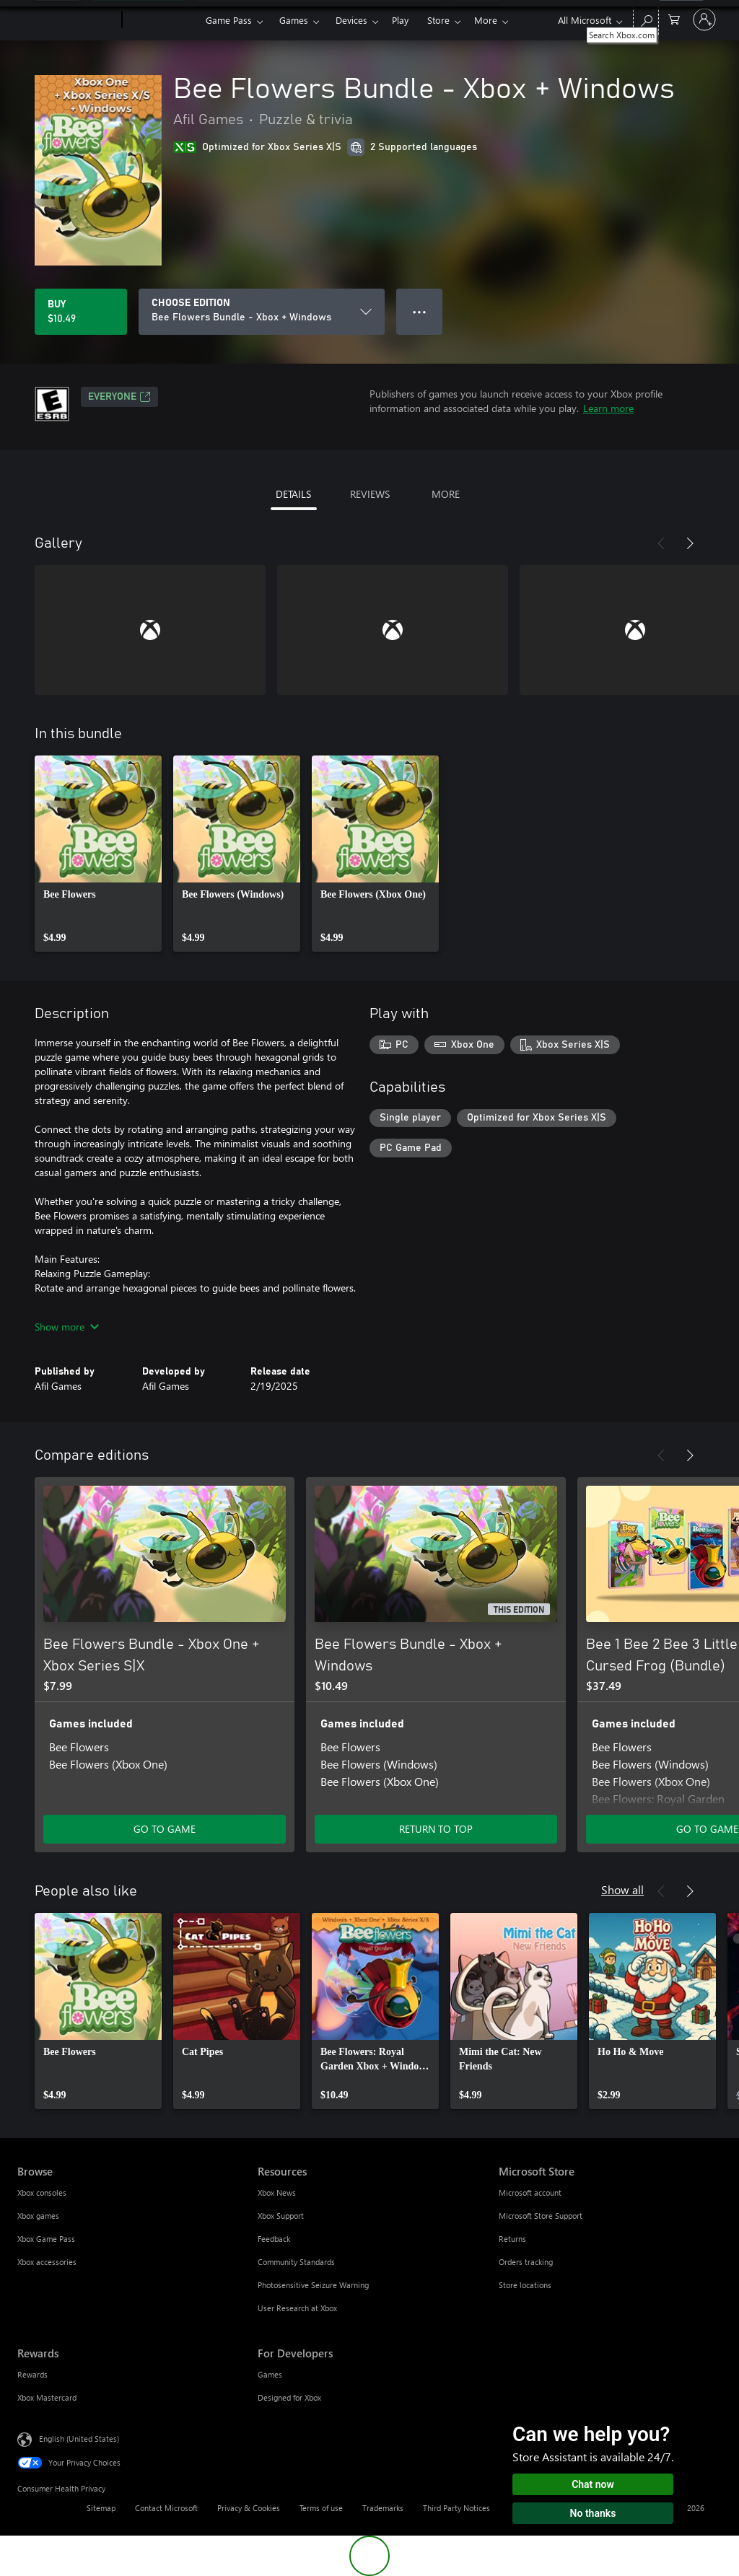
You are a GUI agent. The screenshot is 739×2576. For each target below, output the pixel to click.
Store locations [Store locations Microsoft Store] (525, 2285)
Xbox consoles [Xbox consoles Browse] (41, 2192)
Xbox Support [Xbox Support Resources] (281, 2215)
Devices (351, 20)
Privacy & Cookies (248, 2508)
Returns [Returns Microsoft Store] (512, 2238)
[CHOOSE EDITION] (262, 312)
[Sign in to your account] (704, 19)
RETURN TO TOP (436, 1829)
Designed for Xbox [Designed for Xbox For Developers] (289, 2397)
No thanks (593, 2513)
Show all (622, 1889)
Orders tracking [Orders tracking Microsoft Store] (526, 2261)
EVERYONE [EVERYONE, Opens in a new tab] (119, 397)
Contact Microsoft (166, 2508)
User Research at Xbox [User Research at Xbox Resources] (297, 2308)
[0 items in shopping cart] (674, 18)
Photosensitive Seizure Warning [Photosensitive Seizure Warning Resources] (313, 2285)
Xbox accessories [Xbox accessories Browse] (46, 2261)
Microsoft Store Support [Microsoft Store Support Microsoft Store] (540, 2215)
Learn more (608, 408)
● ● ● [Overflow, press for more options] (420, 311)
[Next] (689, 543)
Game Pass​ (229, 20)
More (485, 20)
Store (438, 20)
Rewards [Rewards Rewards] (32, 2374)
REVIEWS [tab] (370, 494)
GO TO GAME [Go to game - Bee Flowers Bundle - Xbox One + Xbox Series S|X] (165, 1829)
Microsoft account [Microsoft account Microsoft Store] (530, 2192)
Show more (67, 1326)
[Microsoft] (66, 20)
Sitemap (101, 2508)
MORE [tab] (446, 494)
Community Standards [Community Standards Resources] (296, 2261)
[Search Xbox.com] (646, 18)
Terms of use (321, 2508)
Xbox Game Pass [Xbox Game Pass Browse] (46, 2238)
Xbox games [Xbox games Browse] (38, 2215)
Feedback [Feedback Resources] (274, 2238)
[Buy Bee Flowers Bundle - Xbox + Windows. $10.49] (81, 312)
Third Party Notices (456, 2508)
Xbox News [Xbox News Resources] (277, 2192)
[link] (98, 853)
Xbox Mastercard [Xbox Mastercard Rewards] (46, 2397)
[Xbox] (162, 20)
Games (293, 20)
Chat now (593, 2484)
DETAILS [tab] (293, 494)
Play (400, 20)
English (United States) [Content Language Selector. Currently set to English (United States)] (79, 2438)
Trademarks (382, 2508)
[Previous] (661, 543)
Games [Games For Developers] (270, 2374)
